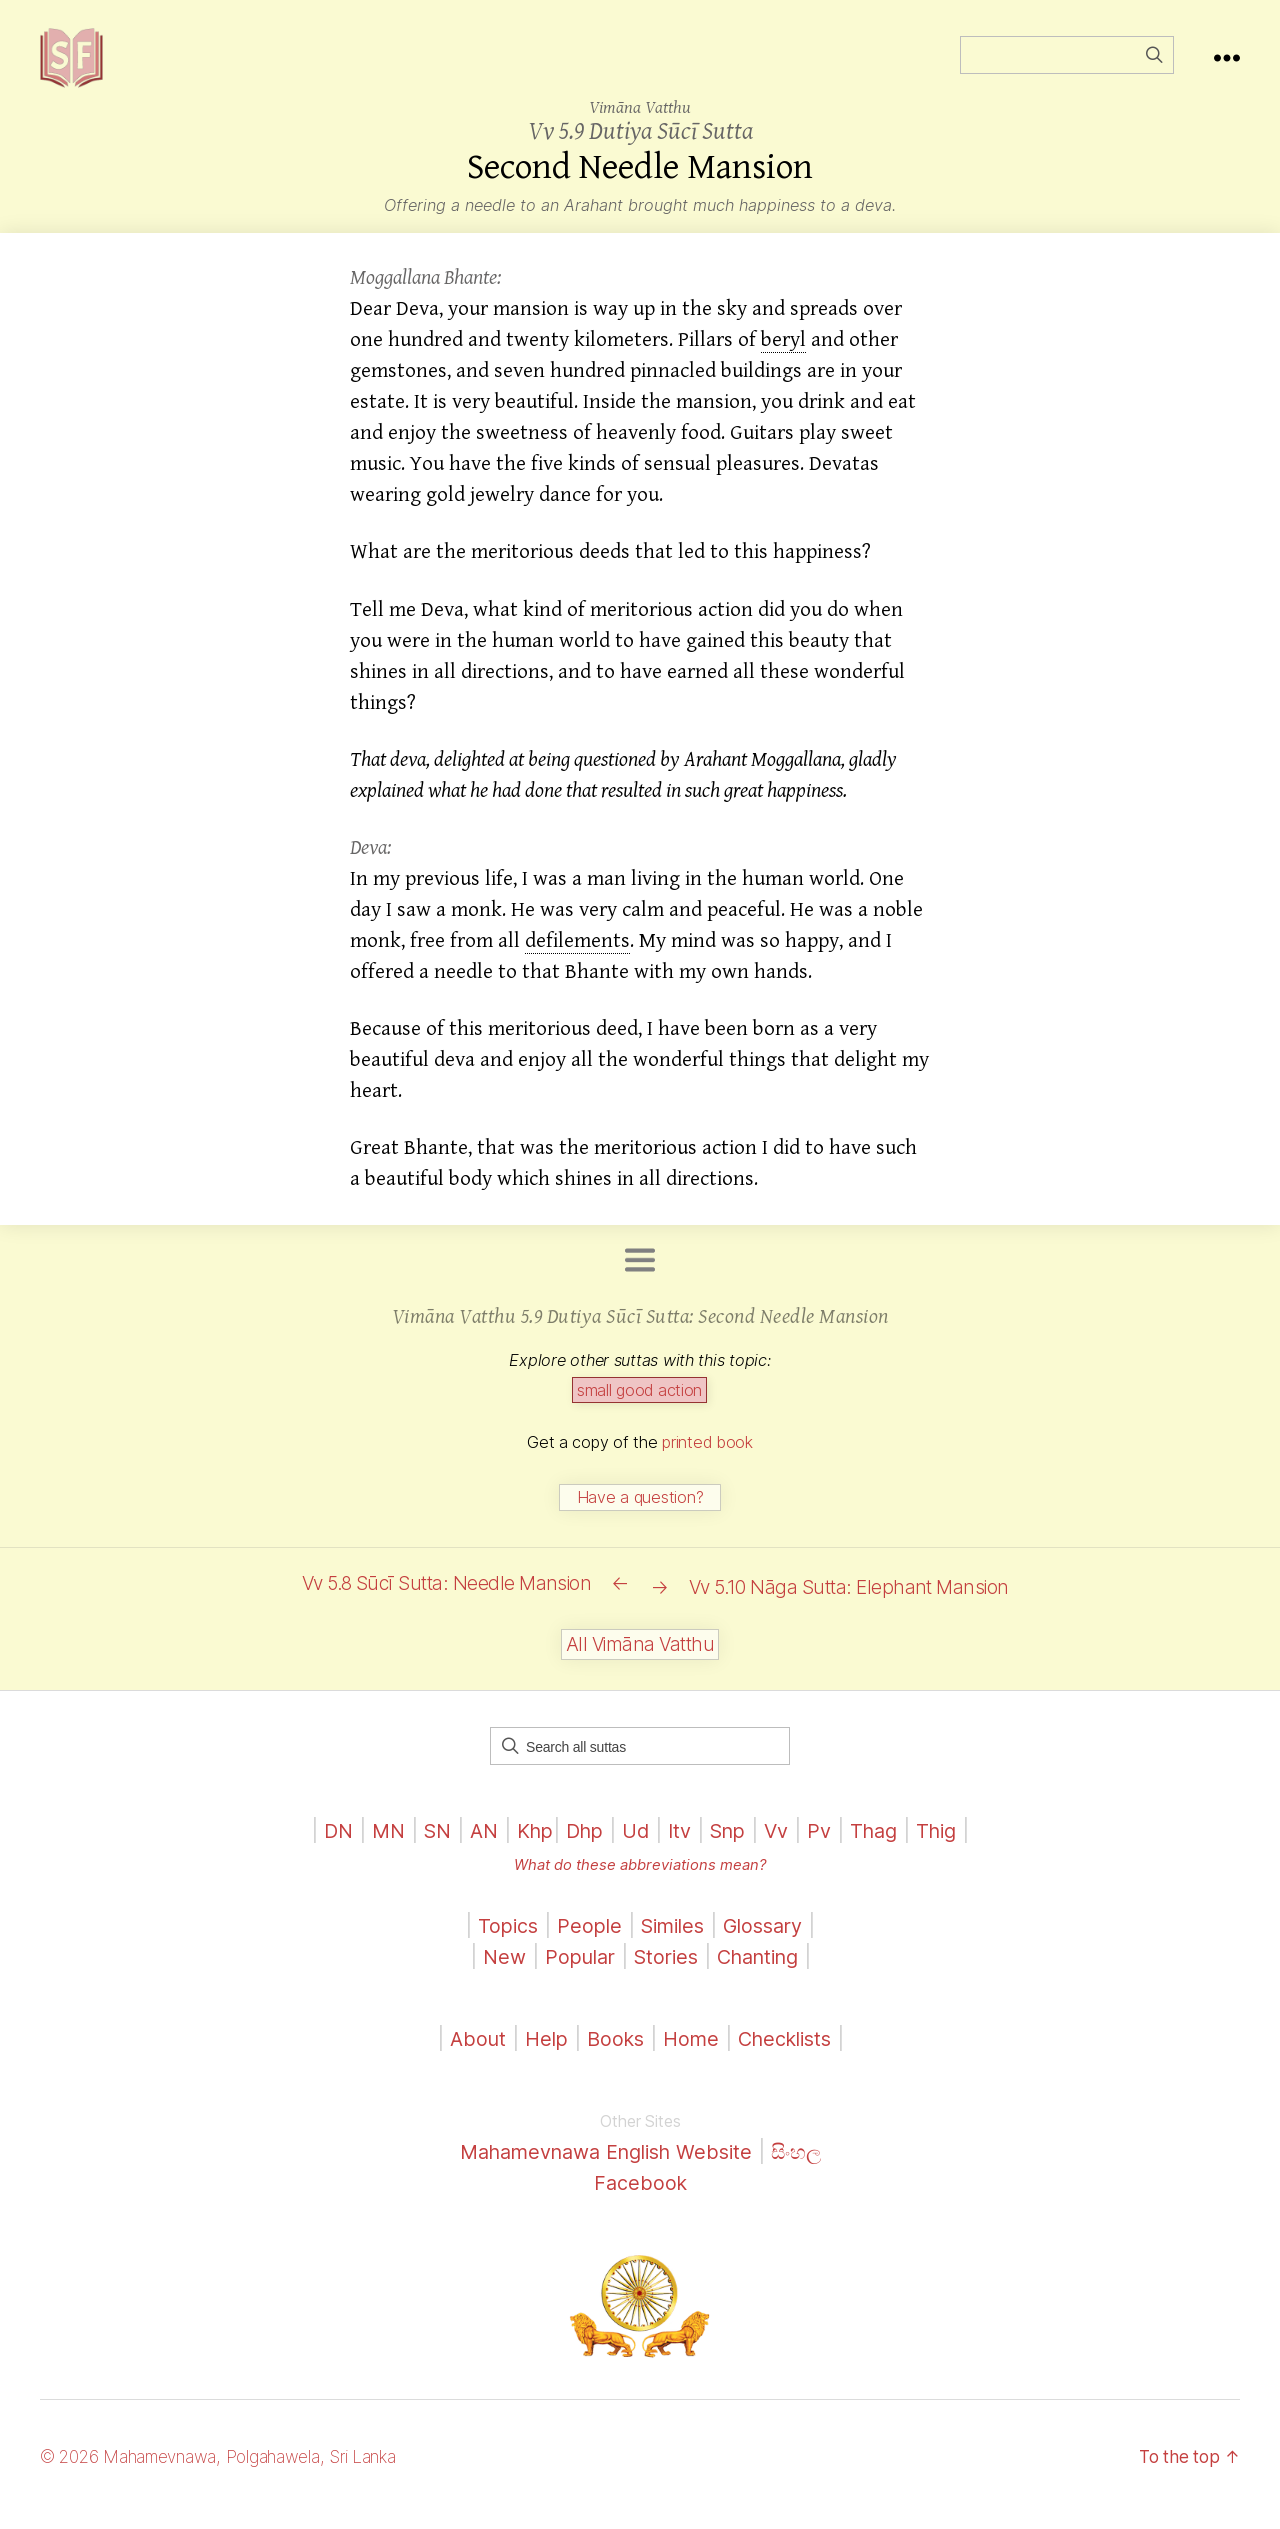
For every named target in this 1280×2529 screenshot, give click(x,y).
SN (425, 1847)
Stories (664, 1973)
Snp (733, 1847)
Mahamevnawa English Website (604, 2167)
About (470, 2054)
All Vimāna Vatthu (640, 1661)
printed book (707, 1472)
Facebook (640, 2199)
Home (690, 2054)
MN (373, 1847)
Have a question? (640, 1527)
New (493, 1973)
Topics (500, 1941)
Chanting (763, 1973)
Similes (672, 1941)
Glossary (770, 1941)
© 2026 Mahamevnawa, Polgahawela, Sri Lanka (231, 2472)
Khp (528, 1847)
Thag (886, 1847)
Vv (785, 1847)
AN (474, 1847)
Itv (681, 1847)
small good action (639, 1420)
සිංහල (808, 2167)
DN (321, 1847)
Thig (953, 1847)
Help (539, 2054)
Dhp (581, 1847)
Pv (829, 1847)
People (584, 1941)
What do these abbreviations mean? (640, 1880)
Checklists (790, 2054)
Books (611, 2054)
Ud (635, 1847)
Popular (573, 1973)
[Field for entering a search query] (1067, 70)
